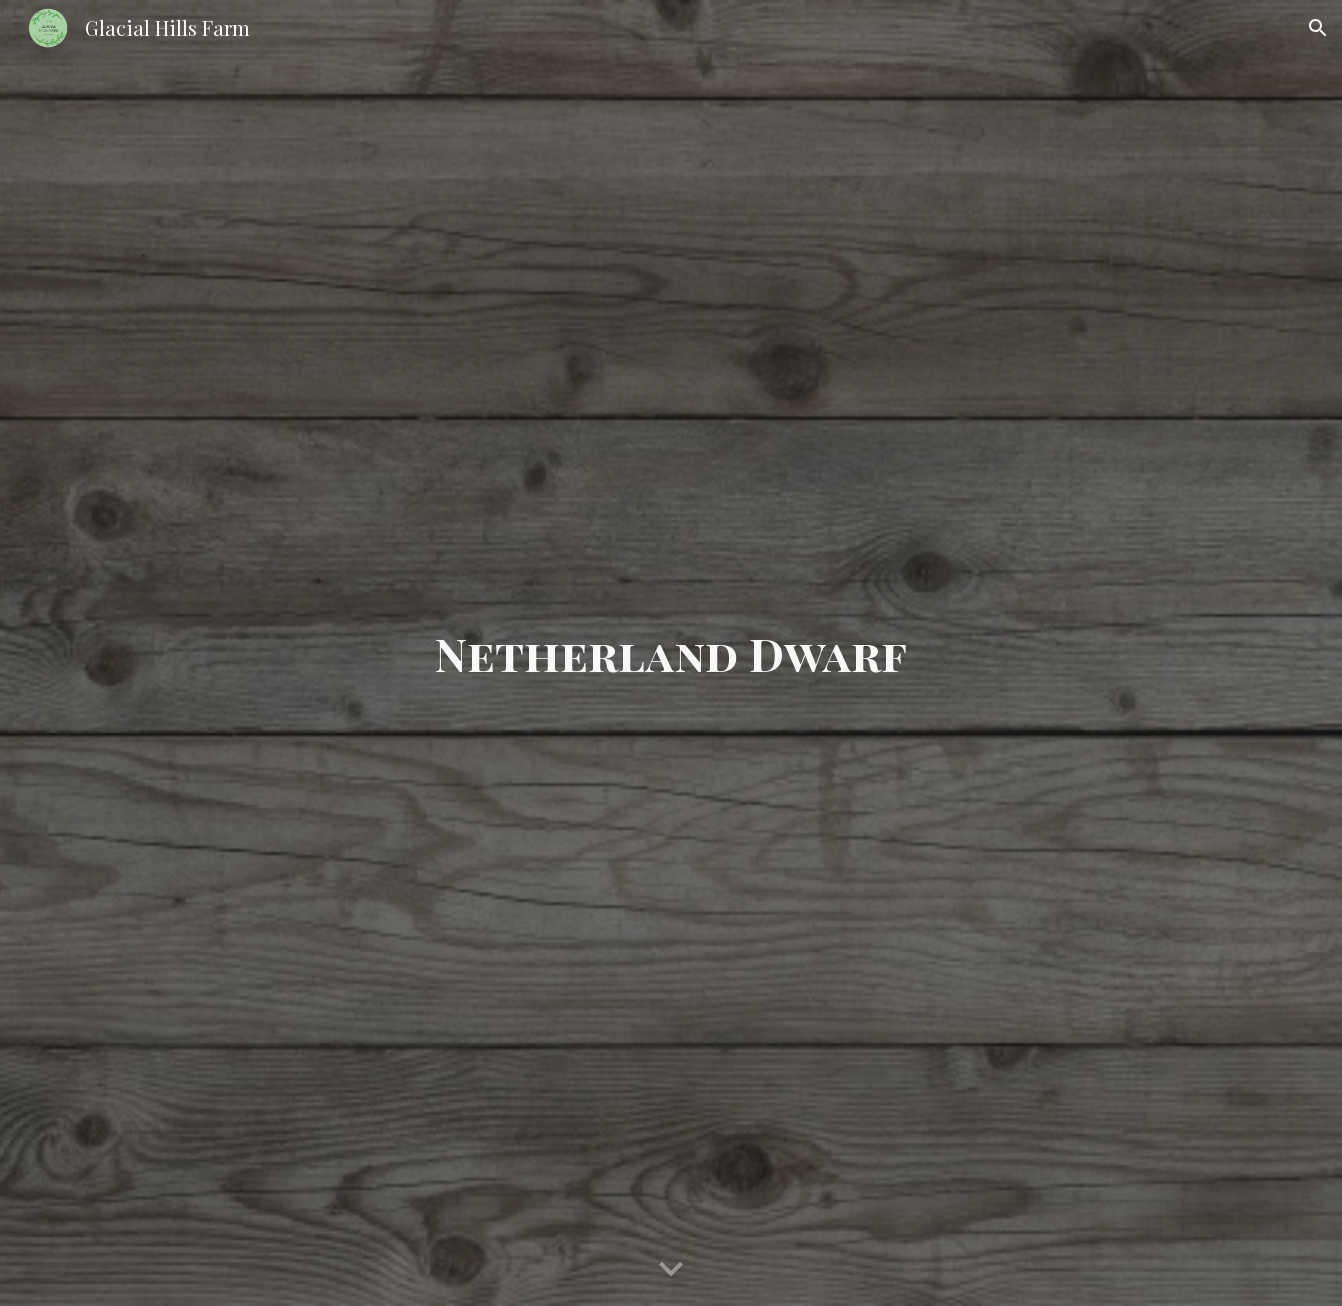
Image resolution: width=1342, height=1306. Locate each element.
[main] (671, 653)
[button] (1318, 28)
